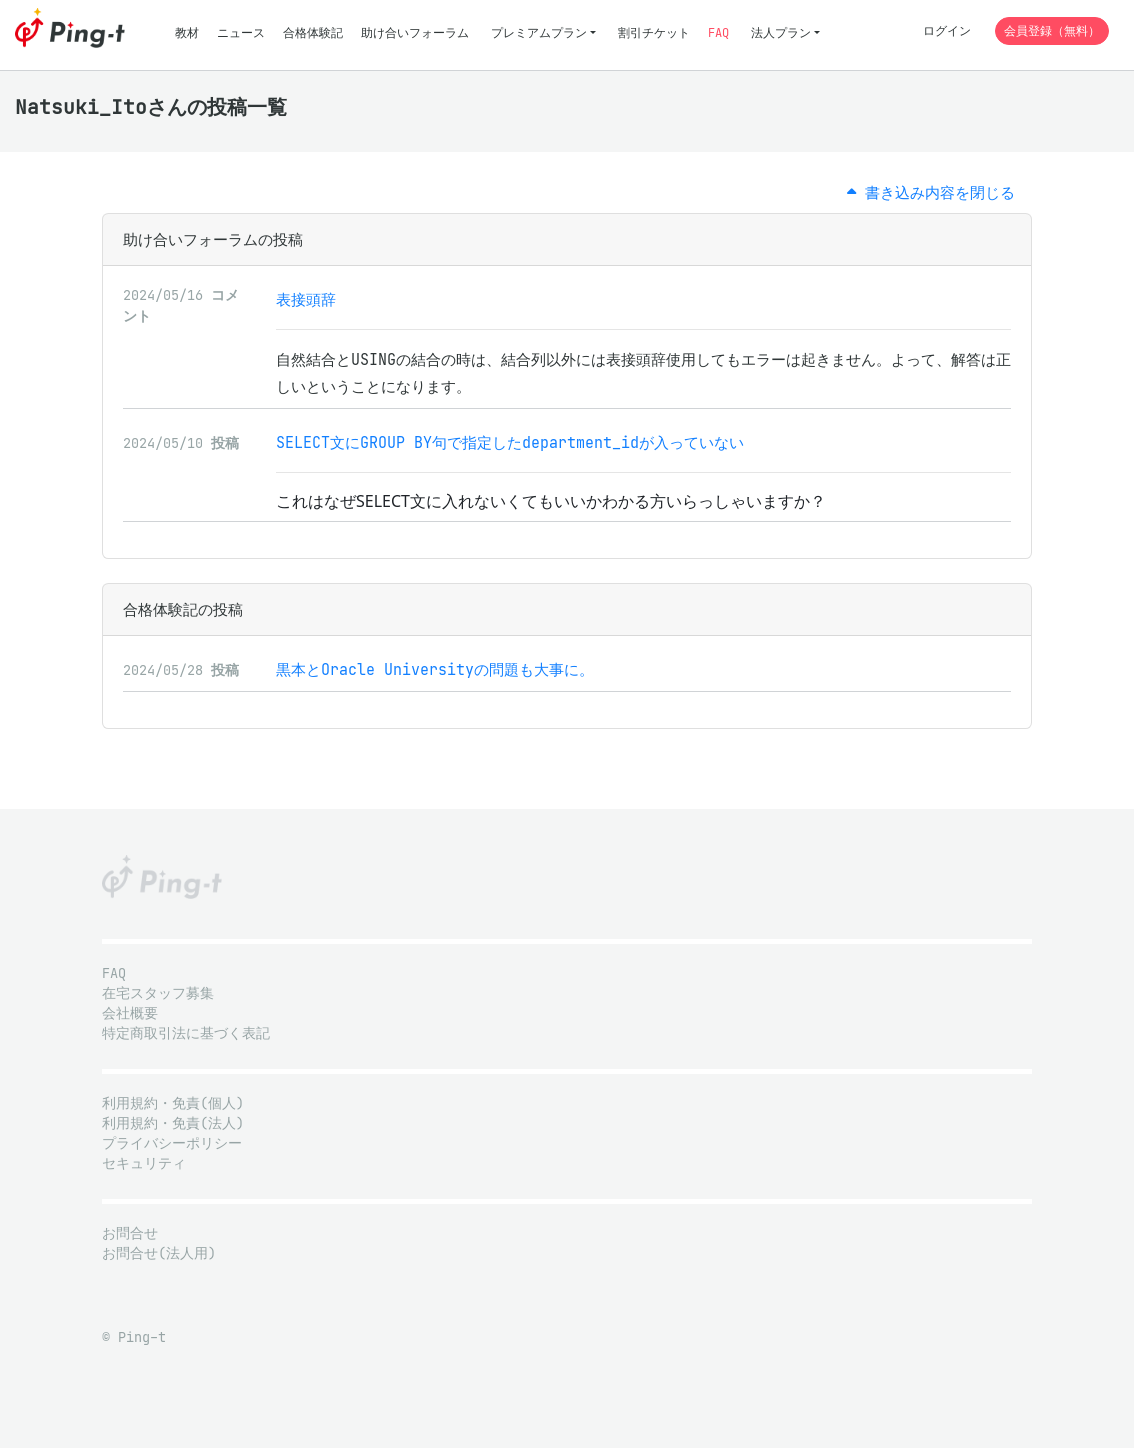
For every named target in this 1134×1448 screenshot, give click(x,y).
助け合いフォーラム (415, 32)
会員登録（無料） (1052, 30)
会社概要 (130, 1013)
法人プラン (781, 32)
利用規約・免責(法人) (173, 1123)
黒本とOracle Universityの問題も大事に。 (435, 669)
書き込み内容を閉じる (931, 192)
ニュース (241, 32)
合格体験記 (313, 32)
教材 (187, 32)
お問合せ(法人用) (159, 1253)
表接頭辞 (306, 299)
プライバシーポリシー (172, 1143)
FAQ (718, 32)
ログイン (947, 30)
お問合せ (130, 1233)
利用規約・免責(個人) (173, 1103)
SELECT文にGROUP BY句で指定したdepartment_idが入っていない (510, 442)
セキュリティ (144, 1163)
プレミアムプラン (539, 32)
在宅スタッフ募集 (158, 993)
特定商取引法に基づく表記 (186, 1033)
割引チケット (654, 32)
